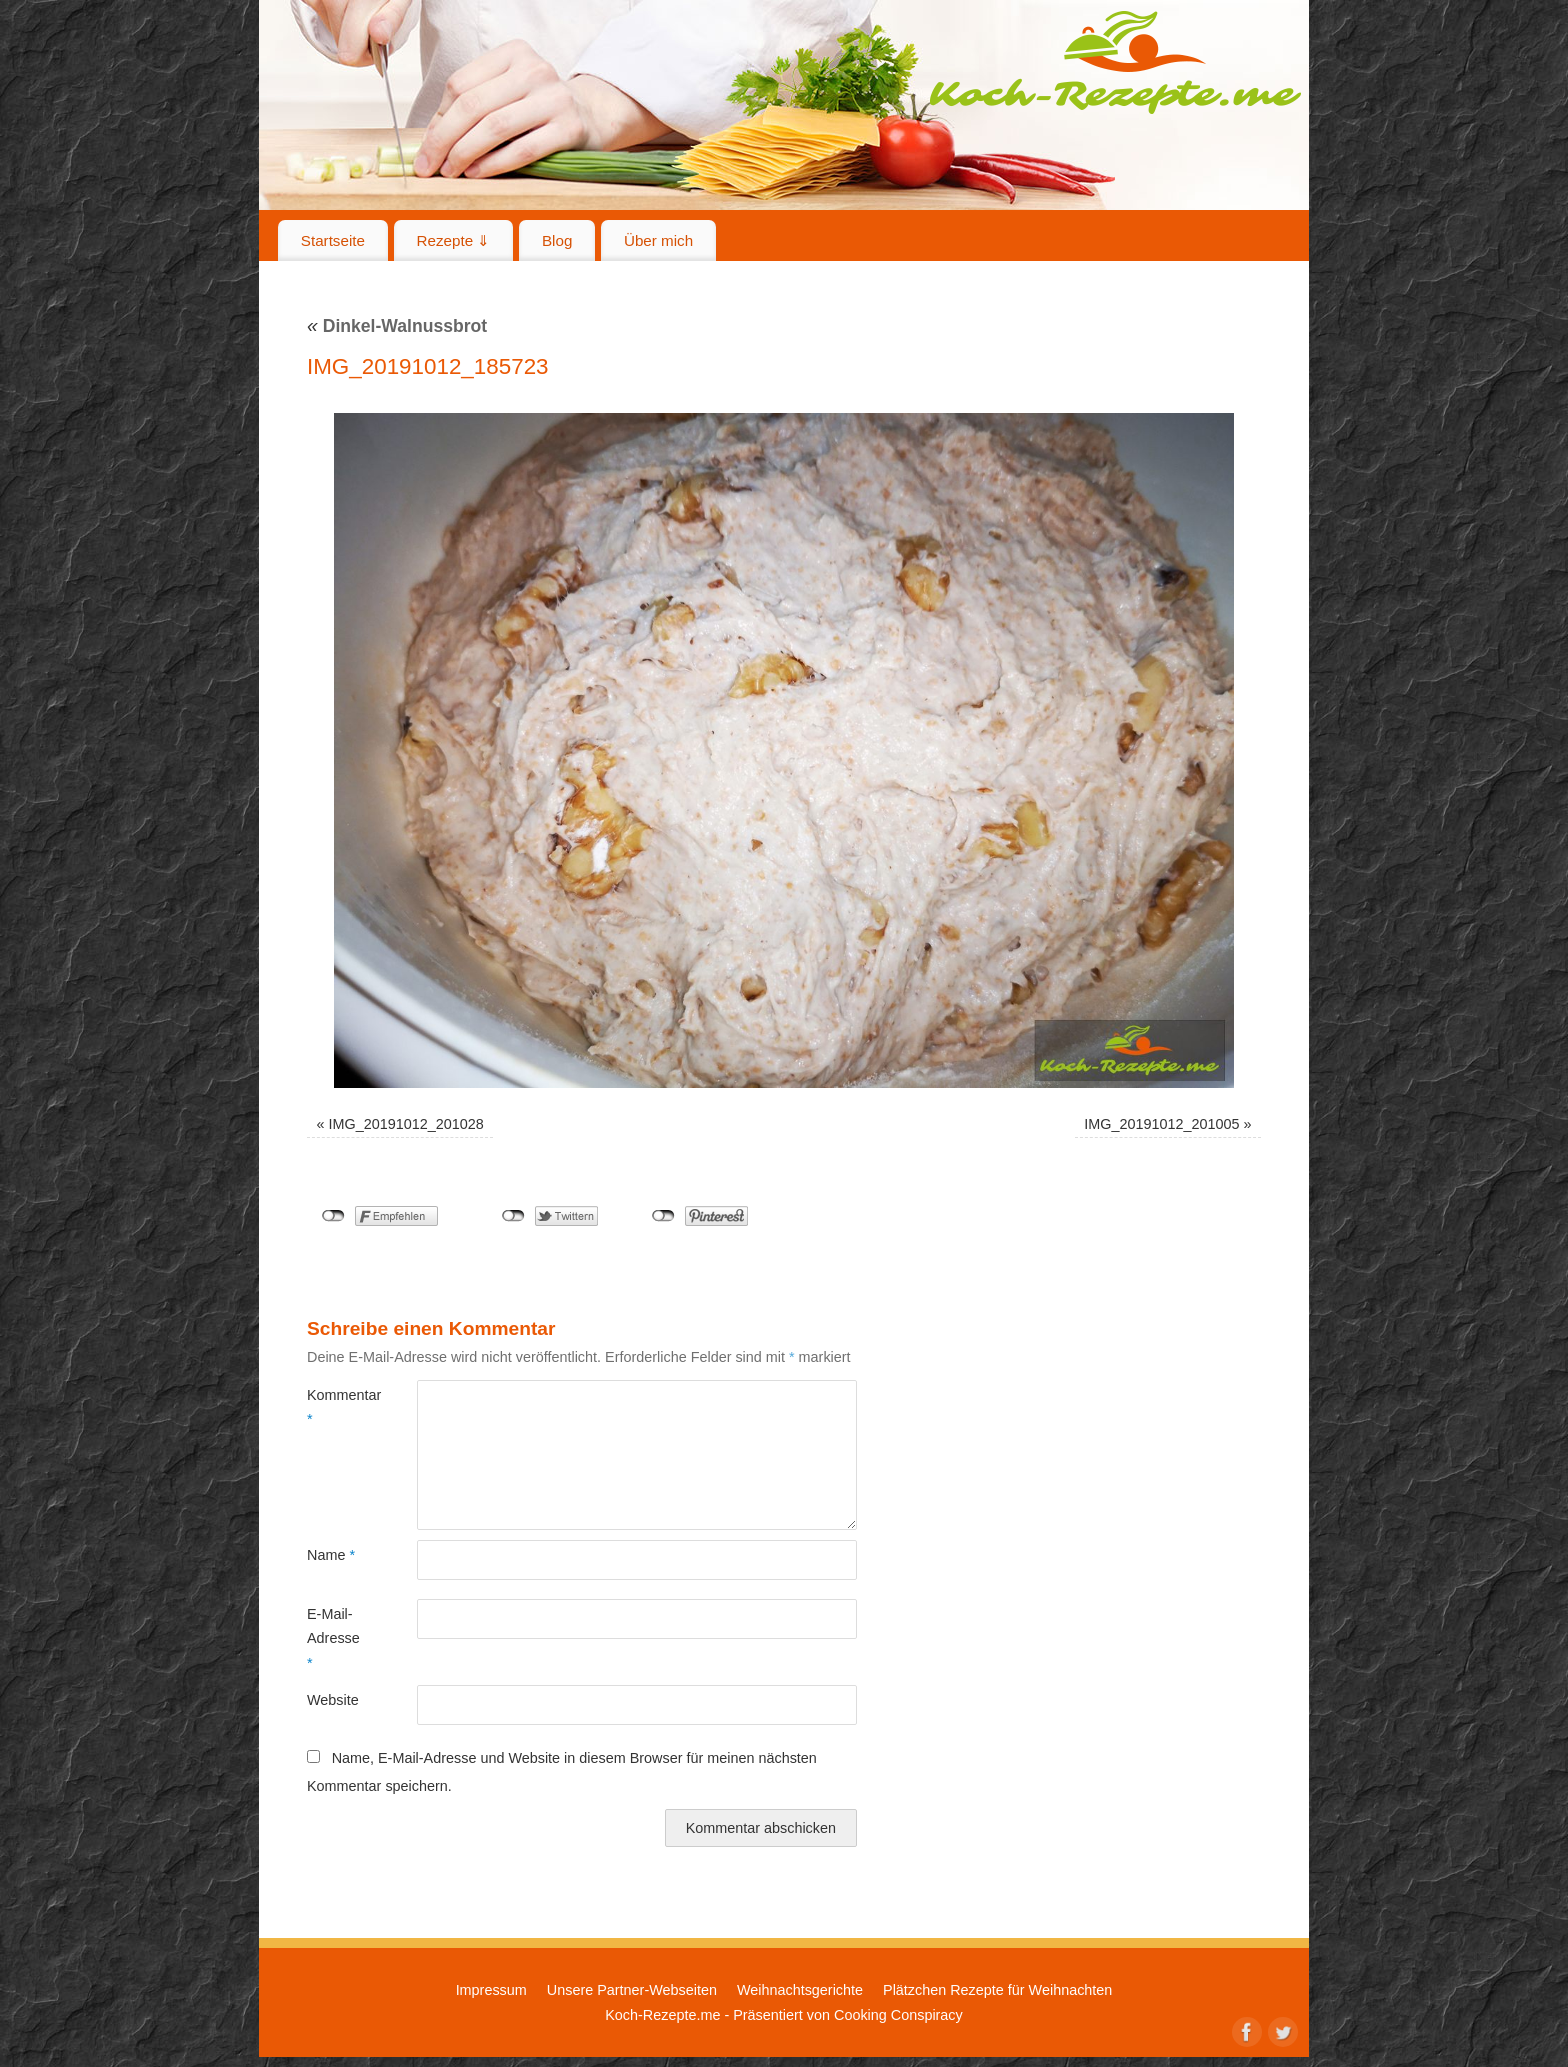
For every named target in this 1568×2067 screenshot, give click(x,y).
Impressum (491, 1990)
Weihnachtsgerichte (800, 1990)
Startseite (333, 240)
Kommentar (334, 1407)
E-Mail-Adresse (333, 1638)
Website (333, 1700)
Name (331, 1555)
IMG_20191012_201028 (406, 1124)
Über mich (658, 240)
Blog (557, 240)
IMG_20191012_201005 (1161, 1124)
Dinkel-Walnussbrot (397, 326)
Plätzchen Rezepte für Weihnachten (997, 1990)
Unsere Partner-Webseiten (632, 1990)
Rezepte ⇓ (454, 240)
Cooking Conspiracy (898, 2015)
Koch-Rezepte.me (1115, 62)
